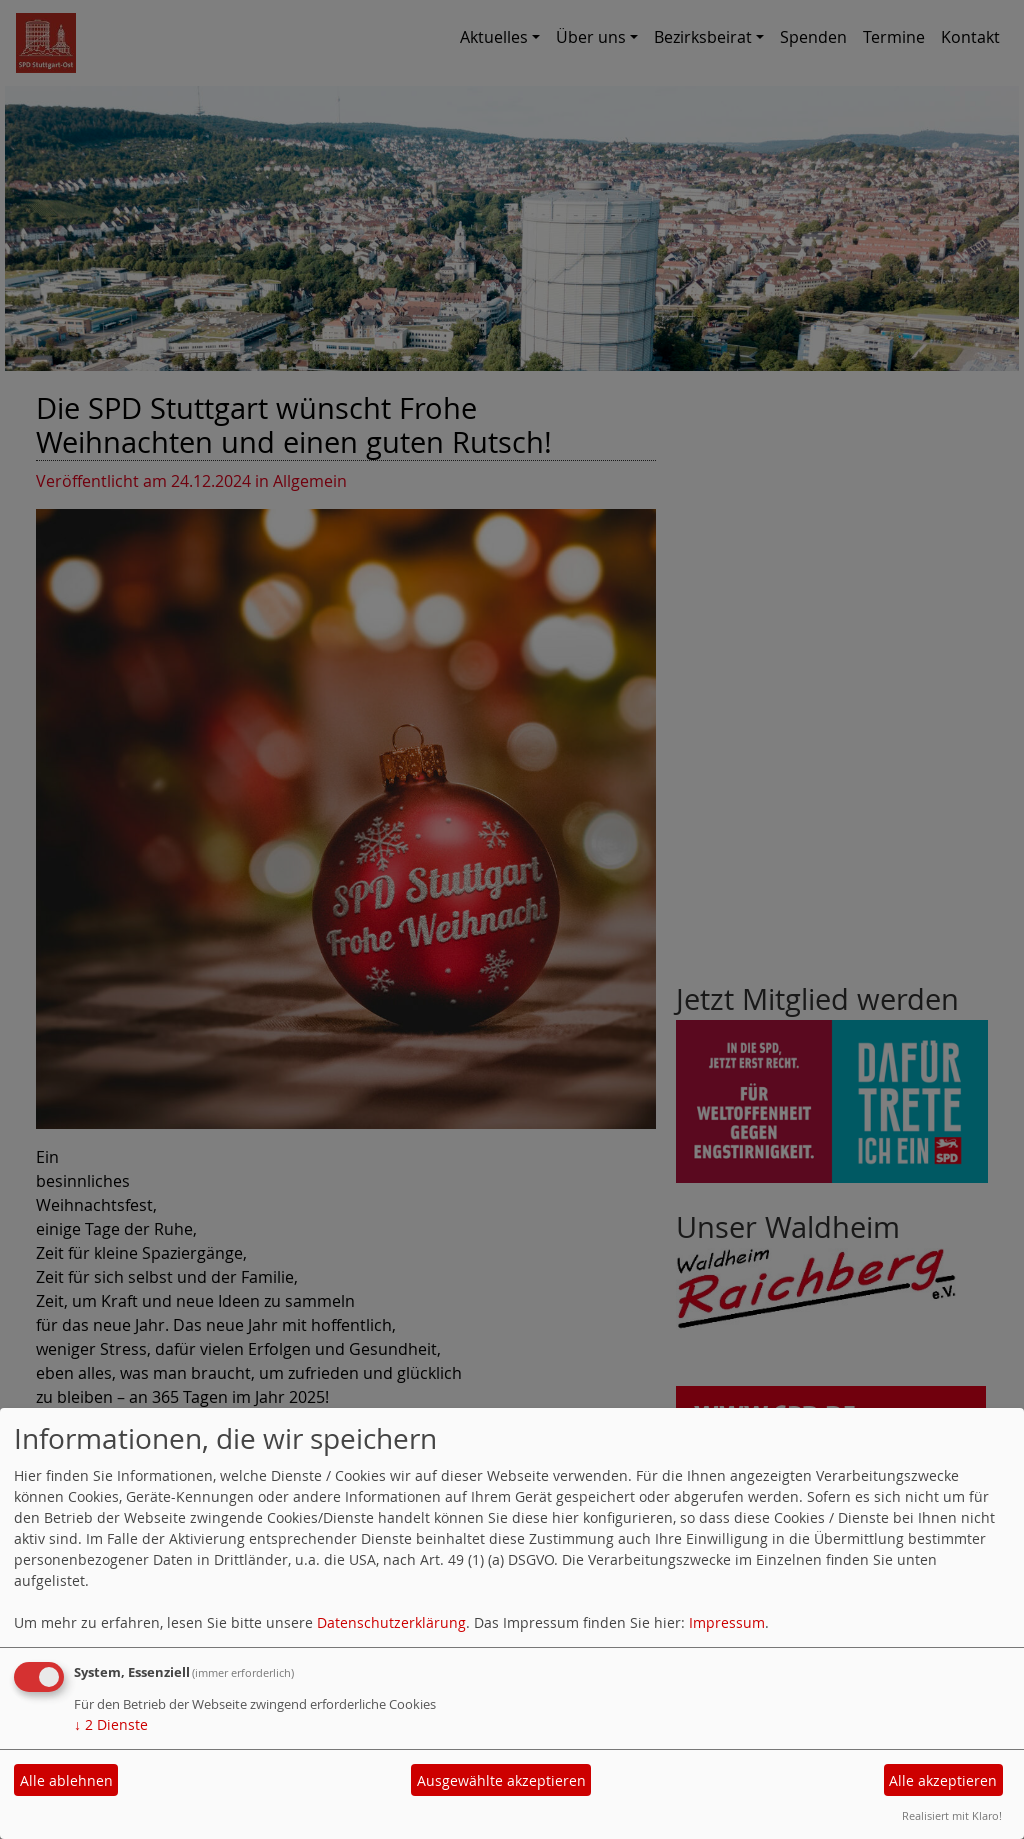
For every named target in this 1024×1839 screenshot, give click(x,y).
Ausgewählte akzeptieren (501, 1780)
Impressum (727, 1622)
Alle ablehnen (66, 1780)
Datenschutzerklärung (391, 1622)
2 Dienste (111, 1724)
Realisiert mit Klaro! (952, 1815)
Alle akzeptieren (943, 1780)
